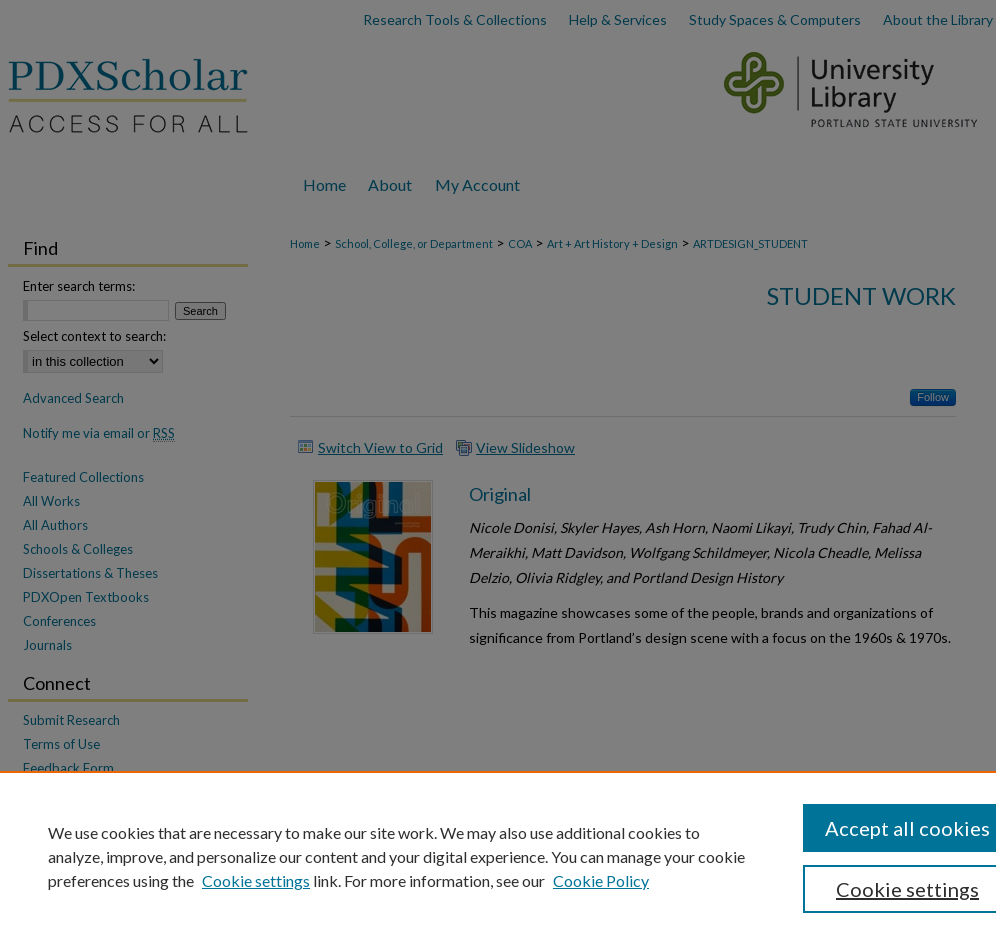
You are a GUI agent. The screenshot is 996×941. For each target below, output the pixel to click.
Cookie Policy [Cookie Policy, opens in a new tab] (601, 880)
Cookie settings (256, 880)
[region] (498, 856)
